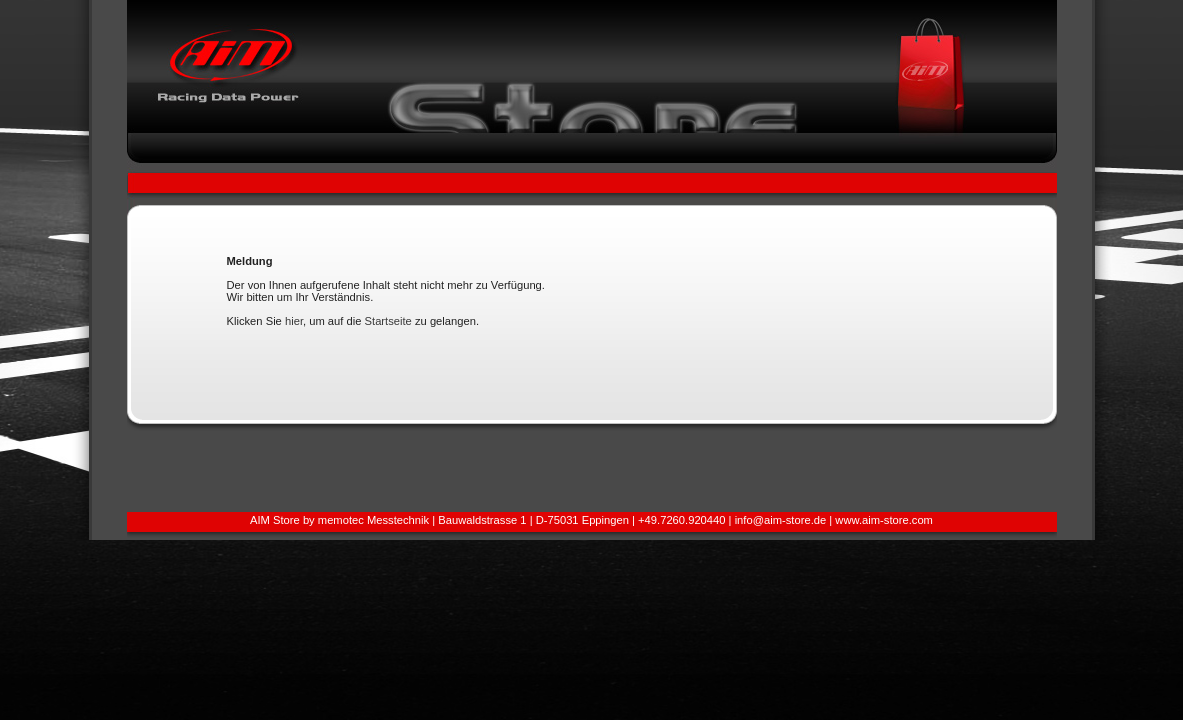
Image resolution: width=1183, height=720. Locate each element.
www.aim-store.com (884, 520)
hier (294, 321)
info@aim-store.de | (785, 520)
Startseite (388, 321)
